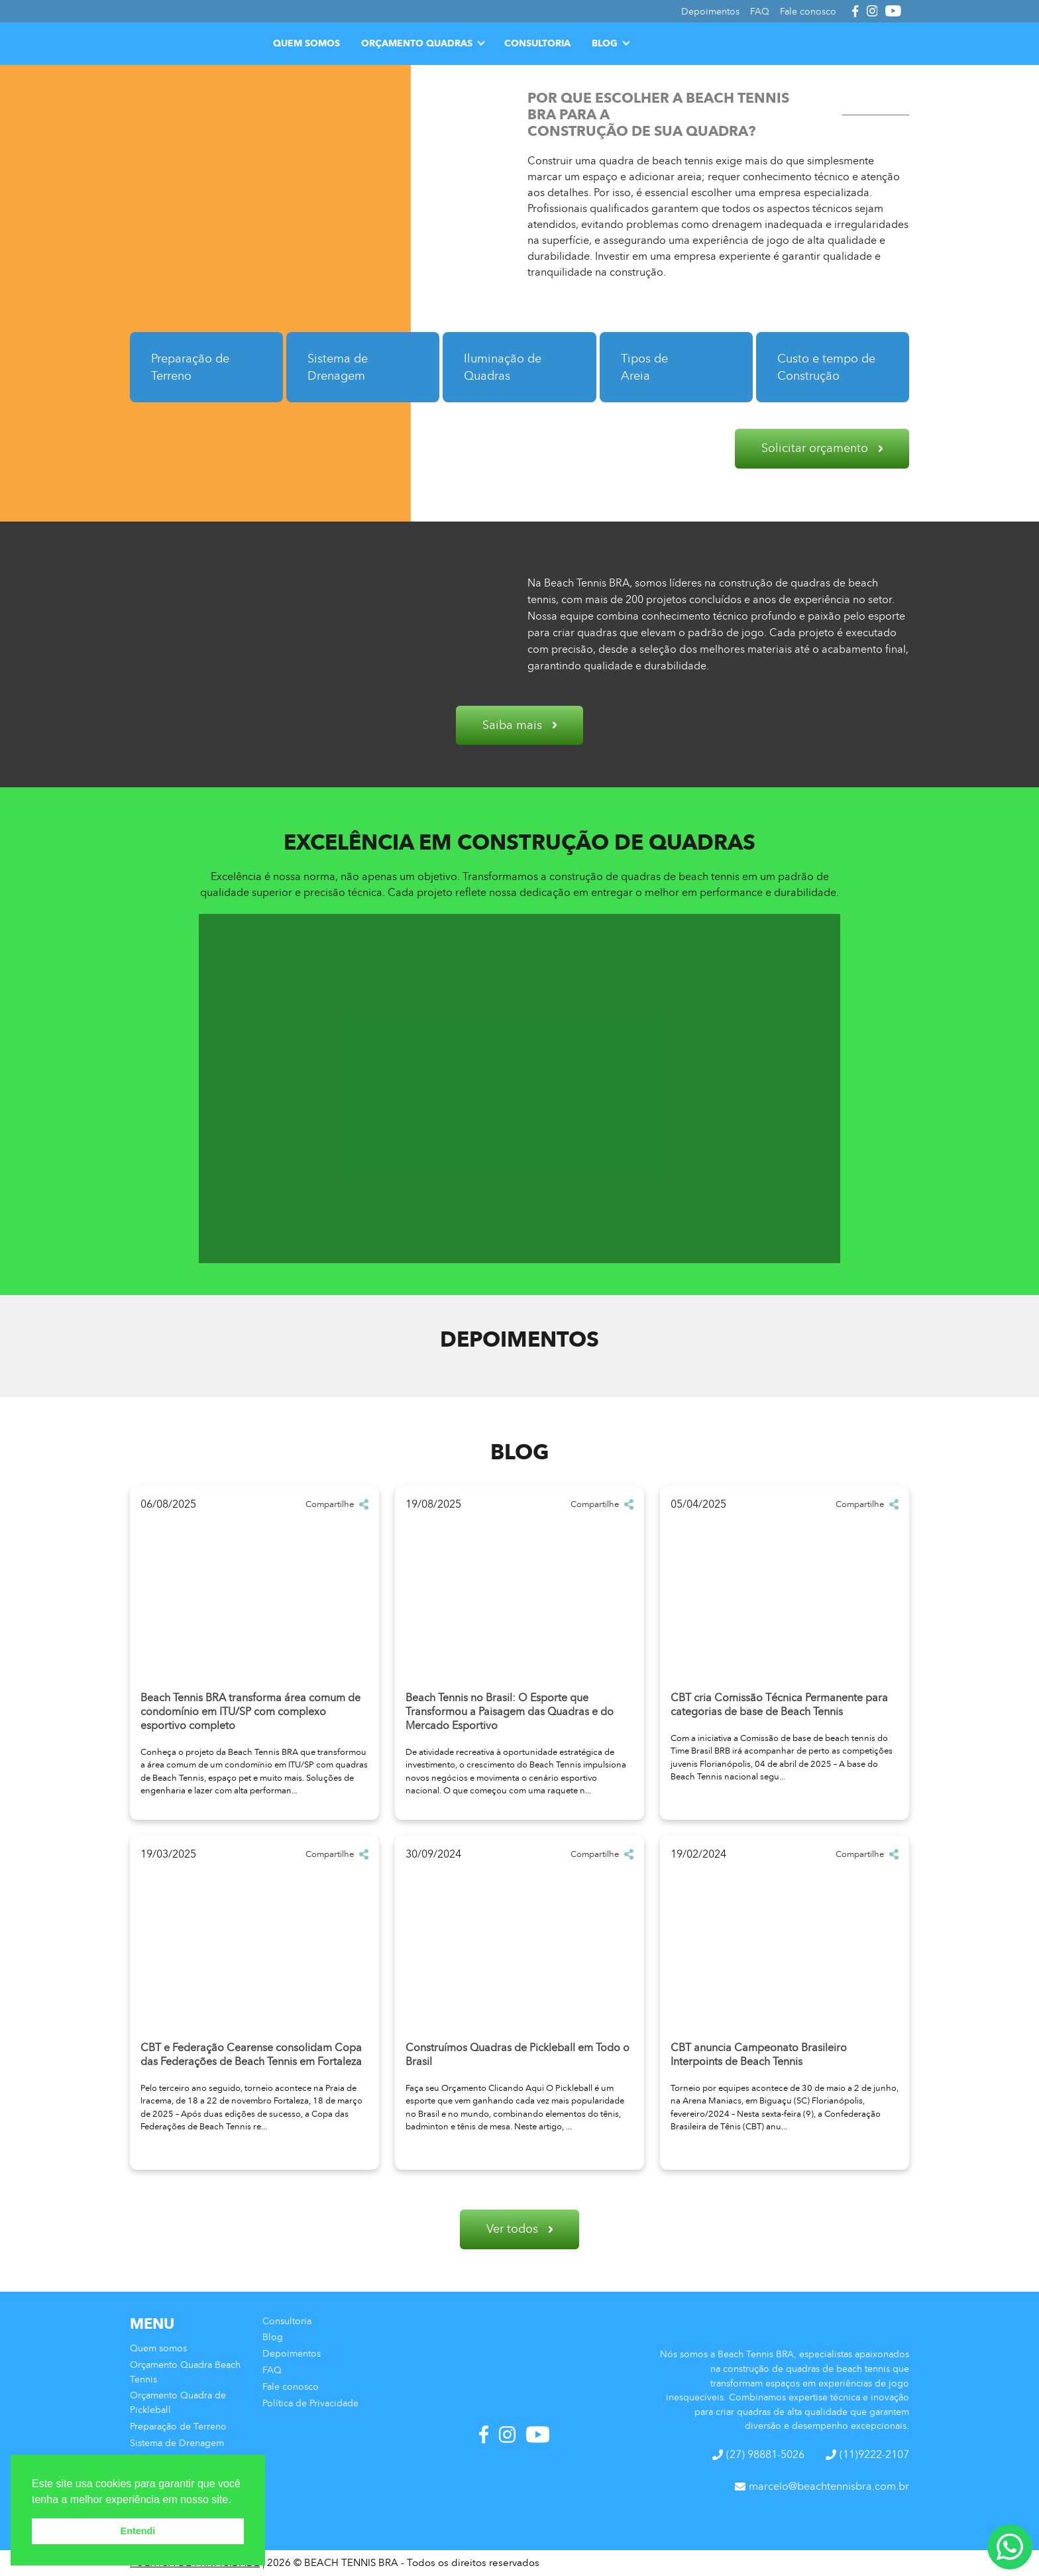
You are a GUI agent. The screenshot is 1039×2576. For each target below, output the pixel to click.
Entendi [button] (138, 2531)
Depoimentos (291, 2353)
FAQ (272, 2370)
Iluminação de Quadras (502, 367)
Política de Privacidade (310, 2403)
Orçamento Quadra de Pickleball (178, 2402)
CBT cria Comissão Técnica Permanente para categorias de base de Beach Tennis (779, 1704)
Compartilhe (336, 1504)
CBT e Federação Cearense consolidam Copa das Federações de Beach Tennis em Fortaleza (251, 2054)
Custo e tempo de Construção (826, 367)
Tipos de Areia (644, 367)
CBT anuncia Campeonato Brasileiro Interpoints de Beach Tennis (759, 2054)
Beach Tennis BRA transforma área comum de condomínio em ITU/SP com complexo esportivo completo (250, 1711)
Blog (605, 43)
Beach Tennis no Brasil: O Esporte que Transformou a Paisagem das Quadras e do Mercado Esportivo (510, 1711)
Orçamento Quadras (416, 43)
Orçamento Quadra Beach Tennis (185, 2372)
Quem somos (306, 43)
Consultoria (537, 43)
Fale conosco (290, 2386)
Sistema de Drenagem (337, 367)
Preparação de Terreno (190, 367)
